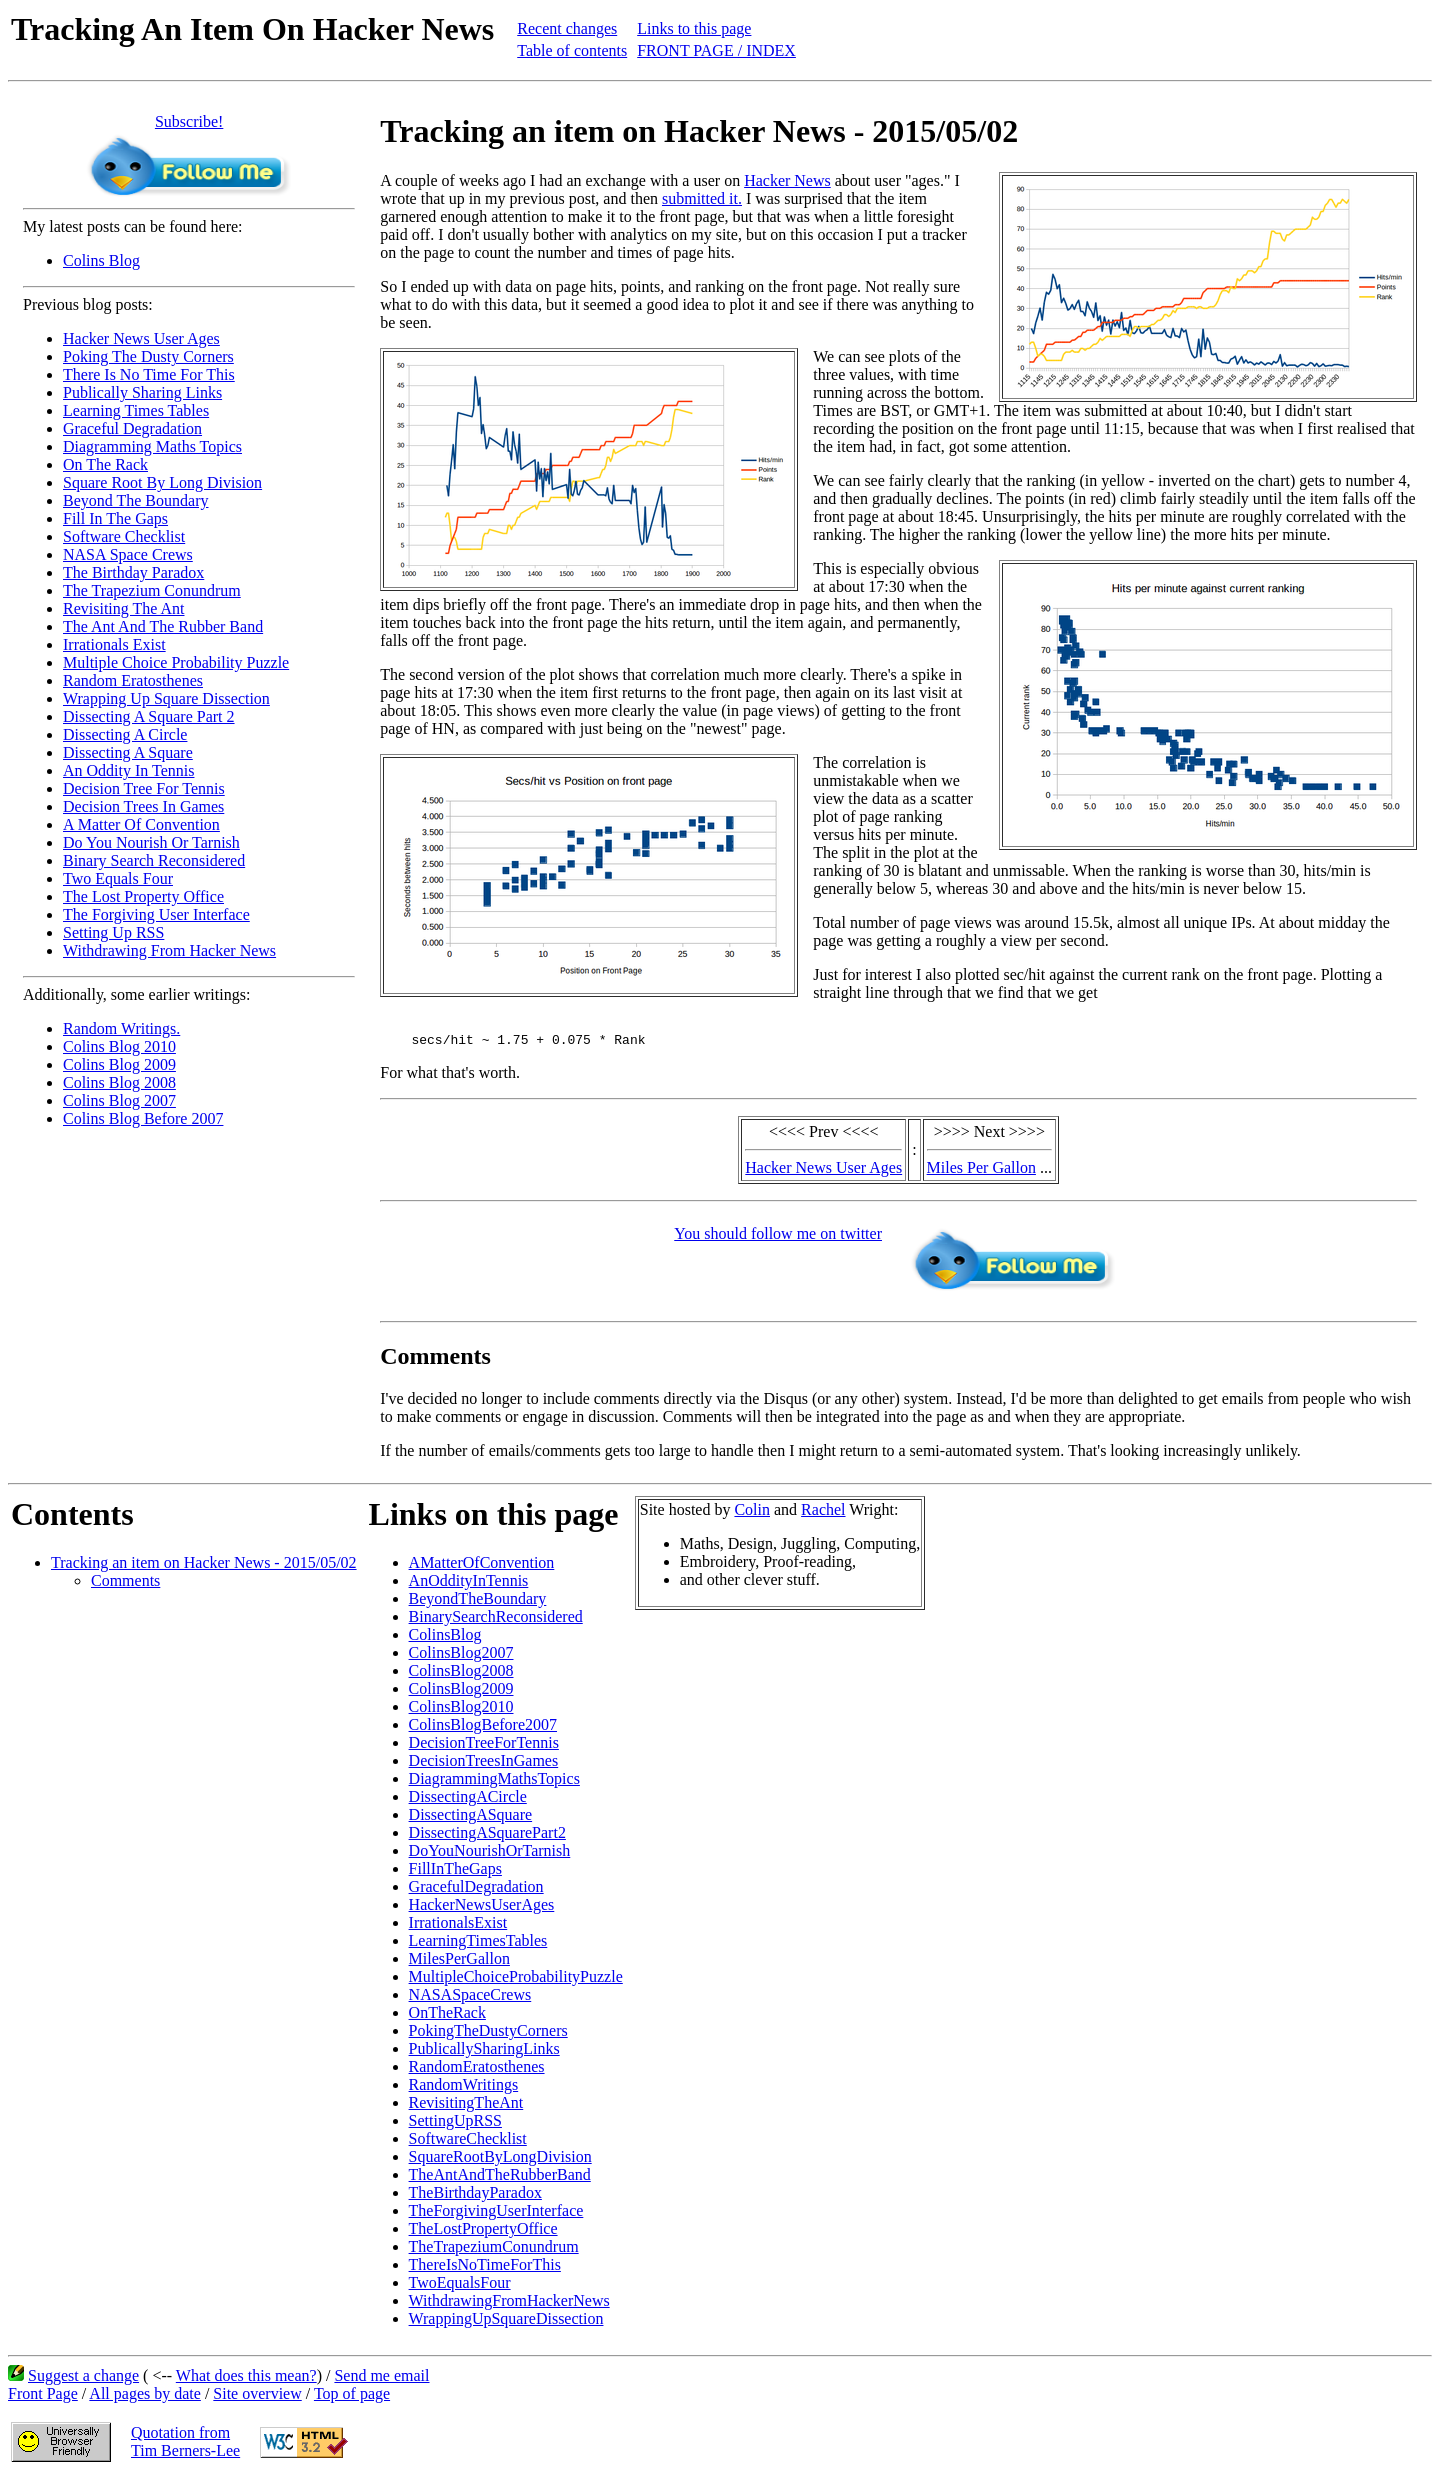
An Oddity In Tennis (128, 770)
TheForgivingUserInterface (496, 2216)
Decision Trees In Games (143, 806)
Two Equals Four (118, 878)
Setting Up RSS (113, 932)
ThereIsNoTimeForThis (485, 2270)
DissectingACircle (468, 1802)
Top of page (352, 2399)
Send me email (381, 2381)
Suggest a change (83, 2381)
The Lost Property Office (143, 896)
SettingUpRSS (455, 2126)
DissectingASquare (471, 1820)
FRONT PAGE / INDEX (716, 50)
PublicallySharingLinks (484, 2054)
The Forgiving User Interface (156, 914)
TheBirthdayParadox (475, 2198)
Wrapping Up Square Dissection (166, 698)
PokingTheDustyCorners (488, 2036)
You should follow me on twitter (778, 1239)
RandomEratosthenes (477, 2072)
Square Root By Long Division (162, 482)
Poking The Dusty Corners (148, 356)
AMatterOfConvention (482, 1568)
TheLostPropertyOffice (483, 2234)
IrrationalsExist (458, 1928)
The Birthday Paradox (133, 572)
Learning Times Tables (136, 410)
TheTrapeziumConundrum (494, 2252)
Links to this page (694, 28)
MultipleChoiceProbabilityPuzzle (516, 1982)
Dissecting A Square (128, 752)
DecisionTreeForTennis (484, 1748)
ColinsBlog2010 (461, 1712)
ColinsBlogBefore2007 (483, 1730)
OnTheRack (447, 2018)
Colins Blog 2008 (119, 1082)
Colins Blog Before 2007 (143, 1118)
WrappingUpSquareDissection (506, 2324)
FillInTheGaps (455, 1874)
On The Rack (105, 464)
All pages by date (145, 2399)
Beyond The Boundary (135, 500)
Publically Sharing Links (142, 392)
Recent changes (567, 28)
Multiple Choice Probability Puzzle (176, 662)
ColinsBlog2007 (461, 1658)
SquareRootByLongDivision (500, 2162)
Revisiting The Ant (123, 608)
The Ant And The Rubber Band (163, 626)
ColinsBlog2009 (461, 1694)
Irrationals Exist (114, 644)
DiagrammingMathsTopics (494, 1784)
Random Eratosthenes (133, 680)
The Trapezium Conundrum (152, 590)
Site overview (257, 2399)
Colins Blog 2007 (119, 1100)
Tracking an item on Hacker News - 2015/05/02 (204, 1568)
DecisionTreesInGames (484, 1766)
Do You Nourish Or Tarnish (151, 842)
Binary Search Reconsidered (154, 860)
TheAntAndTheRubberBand (500, 2180)
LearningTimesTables (478, 1946)
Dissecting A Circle (125, 734)
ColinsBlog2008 (461, 1676)
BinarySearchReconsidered (496, 1622)
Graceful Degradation (132, 428)
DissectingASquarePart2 (487, 1838)
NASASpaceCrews (470, 2000)
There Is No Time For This (149, 374)
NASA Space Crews (128, 554)
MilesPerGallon (459, 1964)
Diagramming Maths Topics (152, 446)
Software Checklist (124, 536)
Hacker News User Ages (141, 338)
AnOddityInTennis (469, 1586)
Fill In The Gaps (115, 518)
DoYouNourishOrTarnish (490, 1856)
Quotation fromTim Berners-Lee (185, 2447)
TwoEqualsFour (460, 2288)
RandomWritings (464, 2090)
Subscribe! (189, 121)
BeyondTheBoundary (478, 1604)
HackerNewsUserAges (482, 1910)
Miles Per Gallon (981, 1173)
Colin (752, 1515)
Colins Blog (101, 260)
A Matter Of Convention (141, 824)
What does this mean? (246, 2381)
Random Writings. (121, 1028)
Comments (125, 1586)
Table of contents (572, 50)
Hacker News (787, 180)
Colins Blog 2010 (119, 1046)
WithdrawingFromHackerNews (509, 2306)
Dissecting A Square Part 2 (149, 716)
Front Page (43, 2399)
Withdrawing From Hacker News (169, 950)
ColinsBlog (445, 1640)
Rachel (823, 1515)
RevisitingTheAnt (466, 2108)
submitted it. (702, 198)
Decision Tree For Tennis (144, 788)
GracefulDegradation (476, 1892)
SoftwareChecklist (468, 2144)
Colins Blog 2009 (119, 1064)
